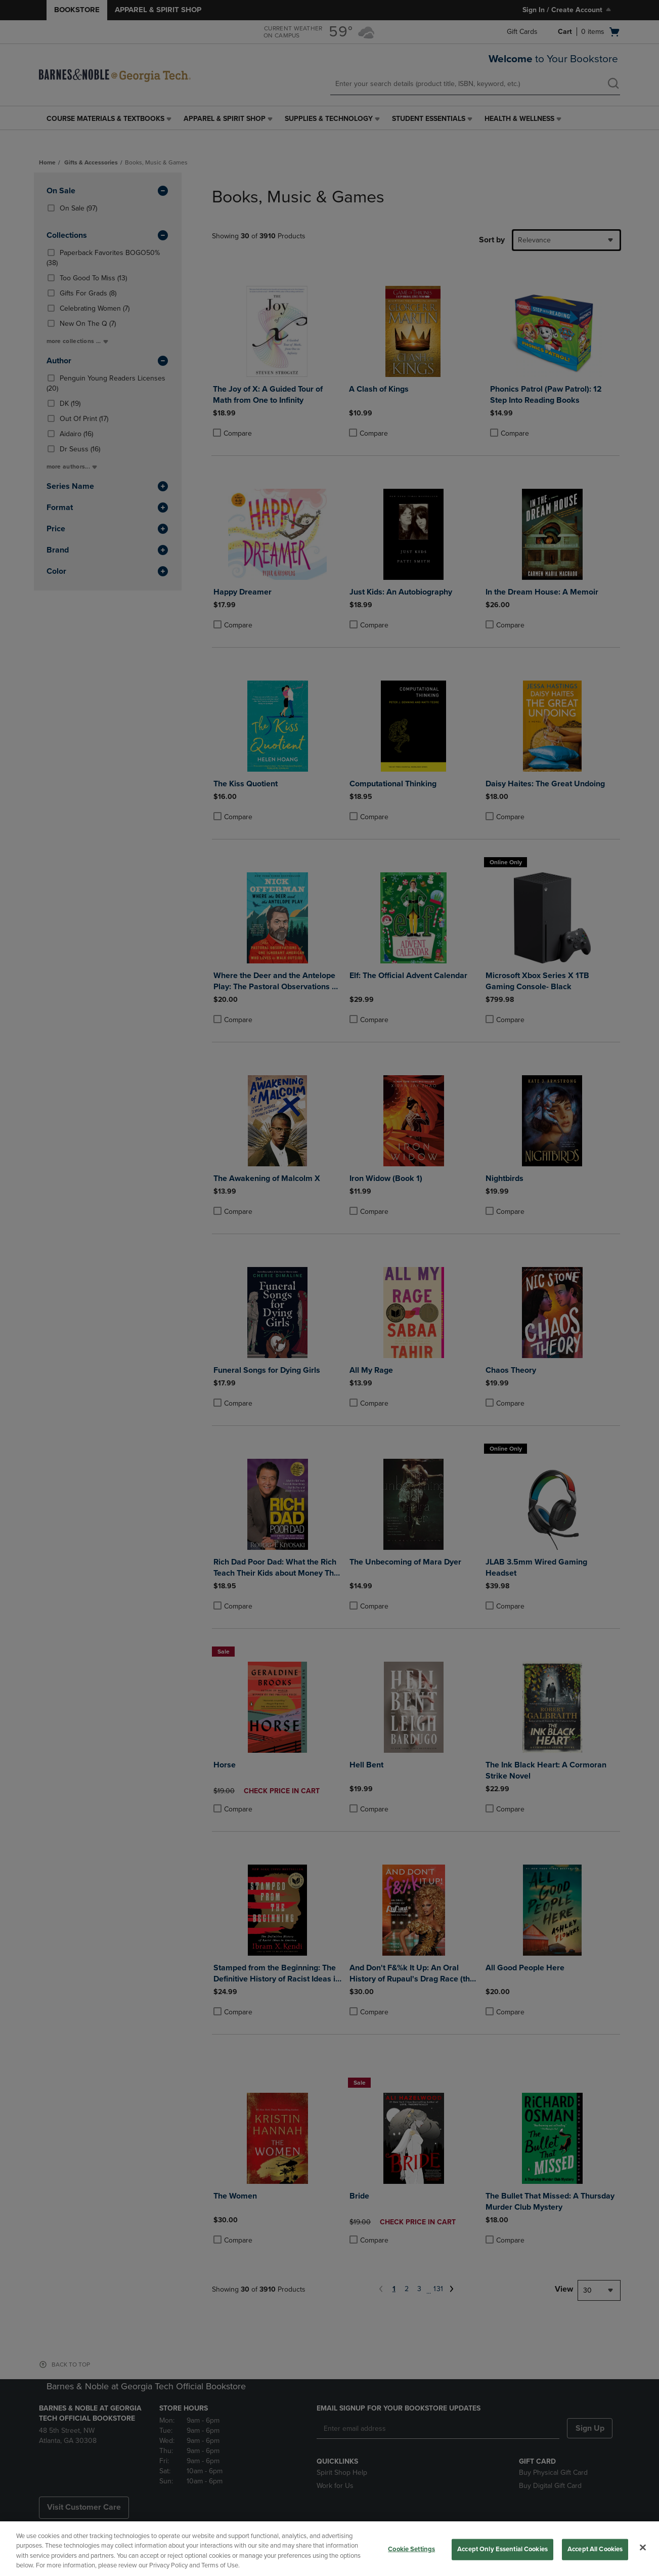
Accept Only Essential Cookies (502, 2549)
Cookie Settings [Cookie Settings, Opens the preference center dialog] (411, 2549)
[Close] (643, 2547)
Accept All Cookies (595, 2549)
